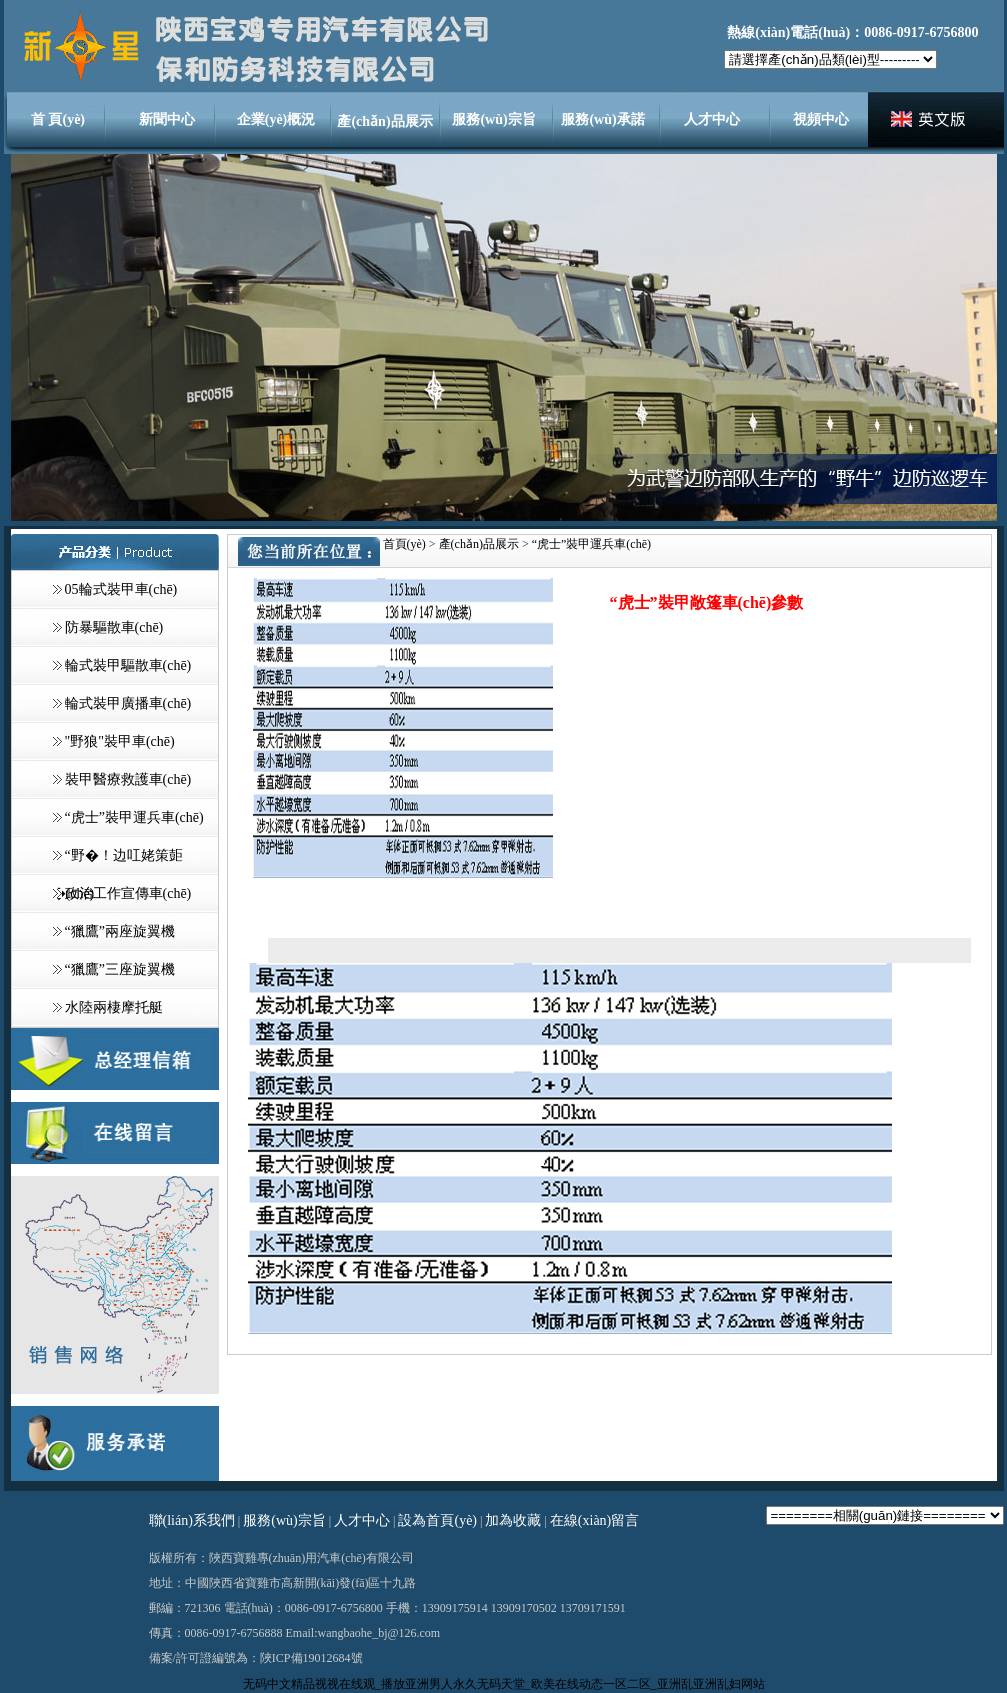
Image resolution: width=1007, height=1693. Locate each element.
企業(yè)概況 (276, 119)
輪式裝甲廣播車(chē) (128, 703)
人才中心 (712, 119)
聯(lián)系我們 (192, 1520)
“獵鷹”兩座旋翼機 (120, 931)
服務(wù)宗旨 (493, 119)
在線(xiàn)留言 (594, 1520)
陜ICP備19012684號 (311, 1658)
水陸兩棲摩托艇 (114, 1007)
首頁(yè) (404, 544)
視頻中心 (821, 119)
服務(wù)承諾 (602, 119)
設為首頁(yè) (437, 1520)
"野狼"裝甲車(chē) (120, 741)
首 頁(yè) (58, 119)
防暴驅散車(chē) (114, 627)
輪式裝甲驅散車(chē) (128, 665)
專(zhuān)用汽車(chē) (311, 1558)
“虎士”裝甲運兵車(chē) (134, 817)
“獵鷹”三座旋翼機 (120, 969)
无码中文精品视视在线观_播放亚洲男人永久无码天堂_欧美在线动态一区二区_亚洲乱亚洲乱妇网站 (504, 1684)
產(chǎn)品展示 (384, 121)
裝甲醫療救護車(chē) (128, 779)
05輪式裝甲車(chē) (121, 589)
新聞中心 (167, 119)
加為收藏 (513, 1520)
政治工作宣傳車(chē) (128, 893)
